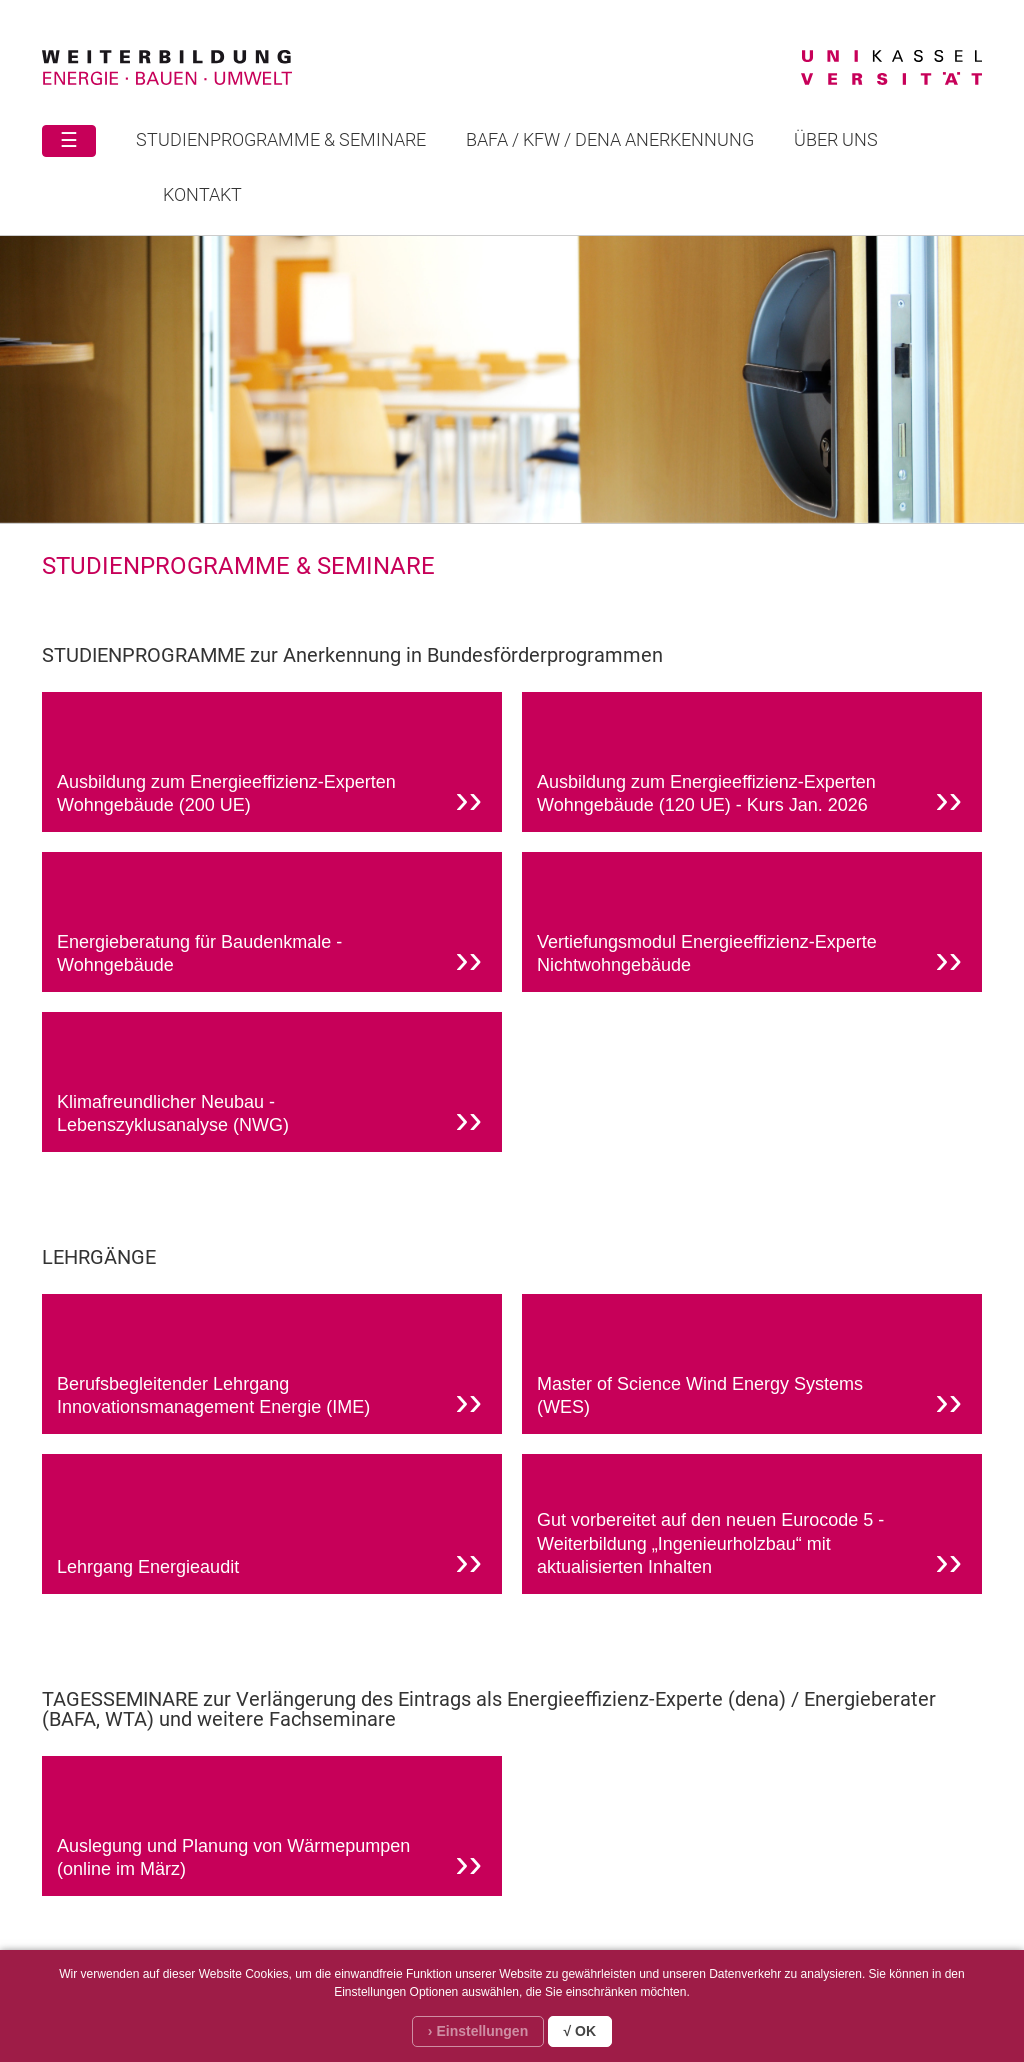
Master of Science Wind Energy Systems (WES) (749, 1399)
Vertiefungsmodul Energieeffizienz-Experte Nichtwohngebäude (749, 957)
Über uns (836, 139)
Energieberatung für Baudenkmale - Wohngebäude (269, 957)
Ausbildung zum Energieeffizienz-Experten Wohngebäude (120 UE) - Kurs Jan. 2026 (749, 797)
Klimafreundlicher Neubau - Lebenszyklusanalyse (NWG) (269, 1117)
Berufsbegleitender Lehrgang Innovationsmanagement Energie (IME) (269, 1399)
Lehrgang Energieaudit (269, 1561)
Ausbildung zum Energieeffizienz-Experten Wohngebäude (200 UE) (269, 797)
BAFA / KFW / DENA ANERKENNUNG (610, 139)
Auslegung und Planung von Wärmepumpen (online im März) (269, 1861)
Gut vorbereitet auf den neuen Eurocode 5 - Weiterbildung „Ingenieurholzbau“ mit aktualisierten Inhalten (749, 1546)
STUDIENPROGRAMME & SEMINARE (281, 139)
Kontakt (202, 194)
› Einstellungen (478, 2031)
